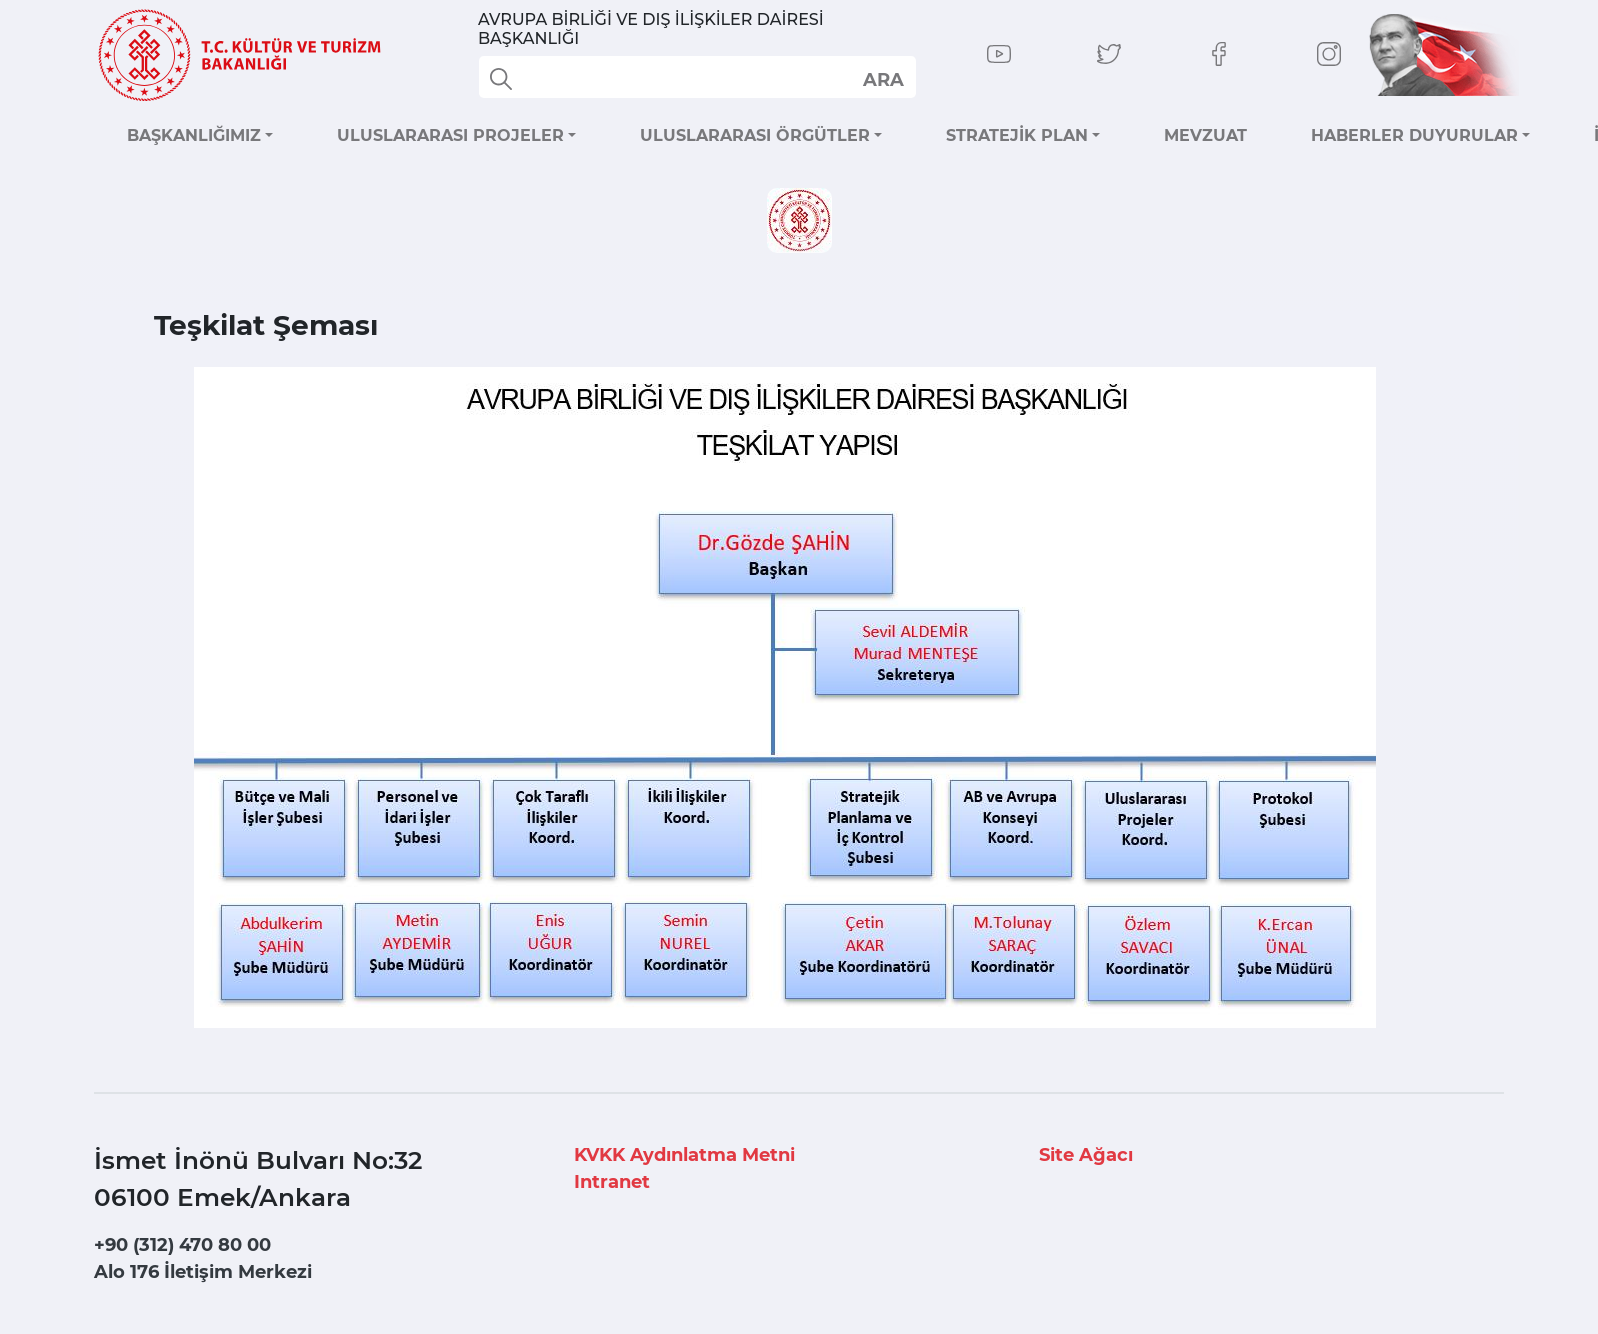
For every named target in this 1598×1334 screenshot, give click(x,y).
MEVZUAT (1205, 135)
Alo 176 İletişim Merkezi (203, 1272)
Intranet (612, 1182)
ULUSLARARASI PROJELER (450, 135)
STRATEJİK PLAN (1017, 135)
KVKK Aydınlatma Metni (684, 1155)
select (882, 79)
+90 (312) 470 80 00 (182, 1245)
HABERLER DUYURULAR (1414, 135)
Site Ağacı (1086, 1155)
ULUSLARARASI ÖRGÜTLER (755, 135)
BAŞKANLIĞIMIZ (194, 135)
